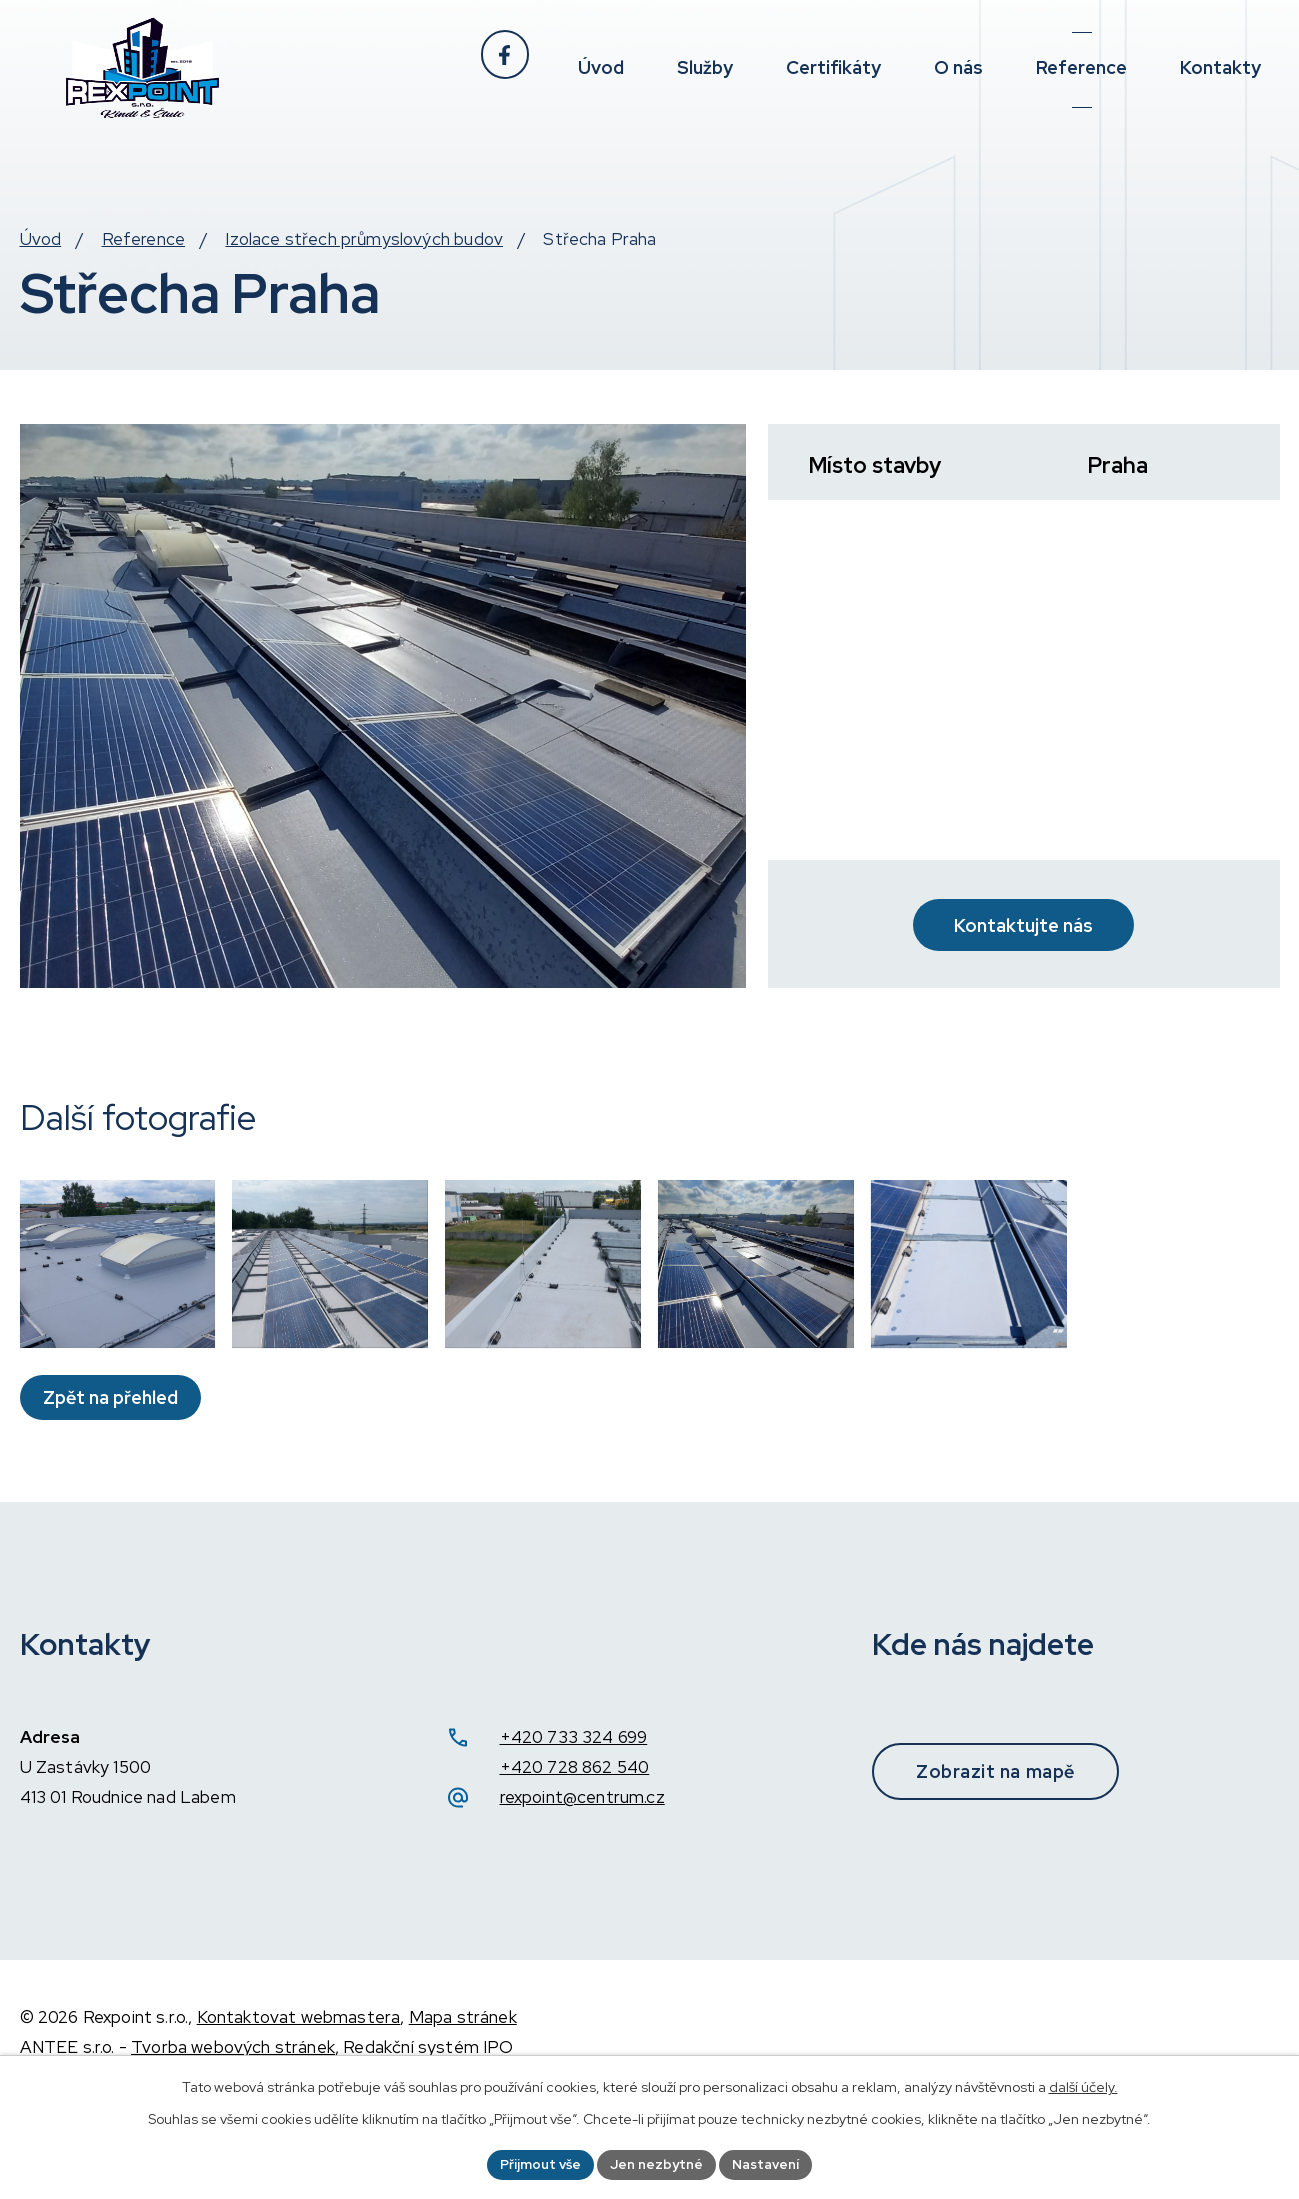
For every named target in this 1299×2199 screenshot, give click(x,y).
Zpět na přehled (114, 1480)
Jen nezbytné (657, 2163)
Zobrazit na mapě (1011, 1854)
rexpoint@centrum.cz (582, 1881)
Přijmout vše (537, 2163)
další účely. (1083, 2085)
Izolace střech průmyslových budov (364, 280)
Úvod (41, 280)
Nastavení (770, 2163)
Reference (144, 280)
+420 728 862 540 (575, 1851)
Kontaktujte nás (1023, 950)
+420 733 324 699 (574, 1821)
